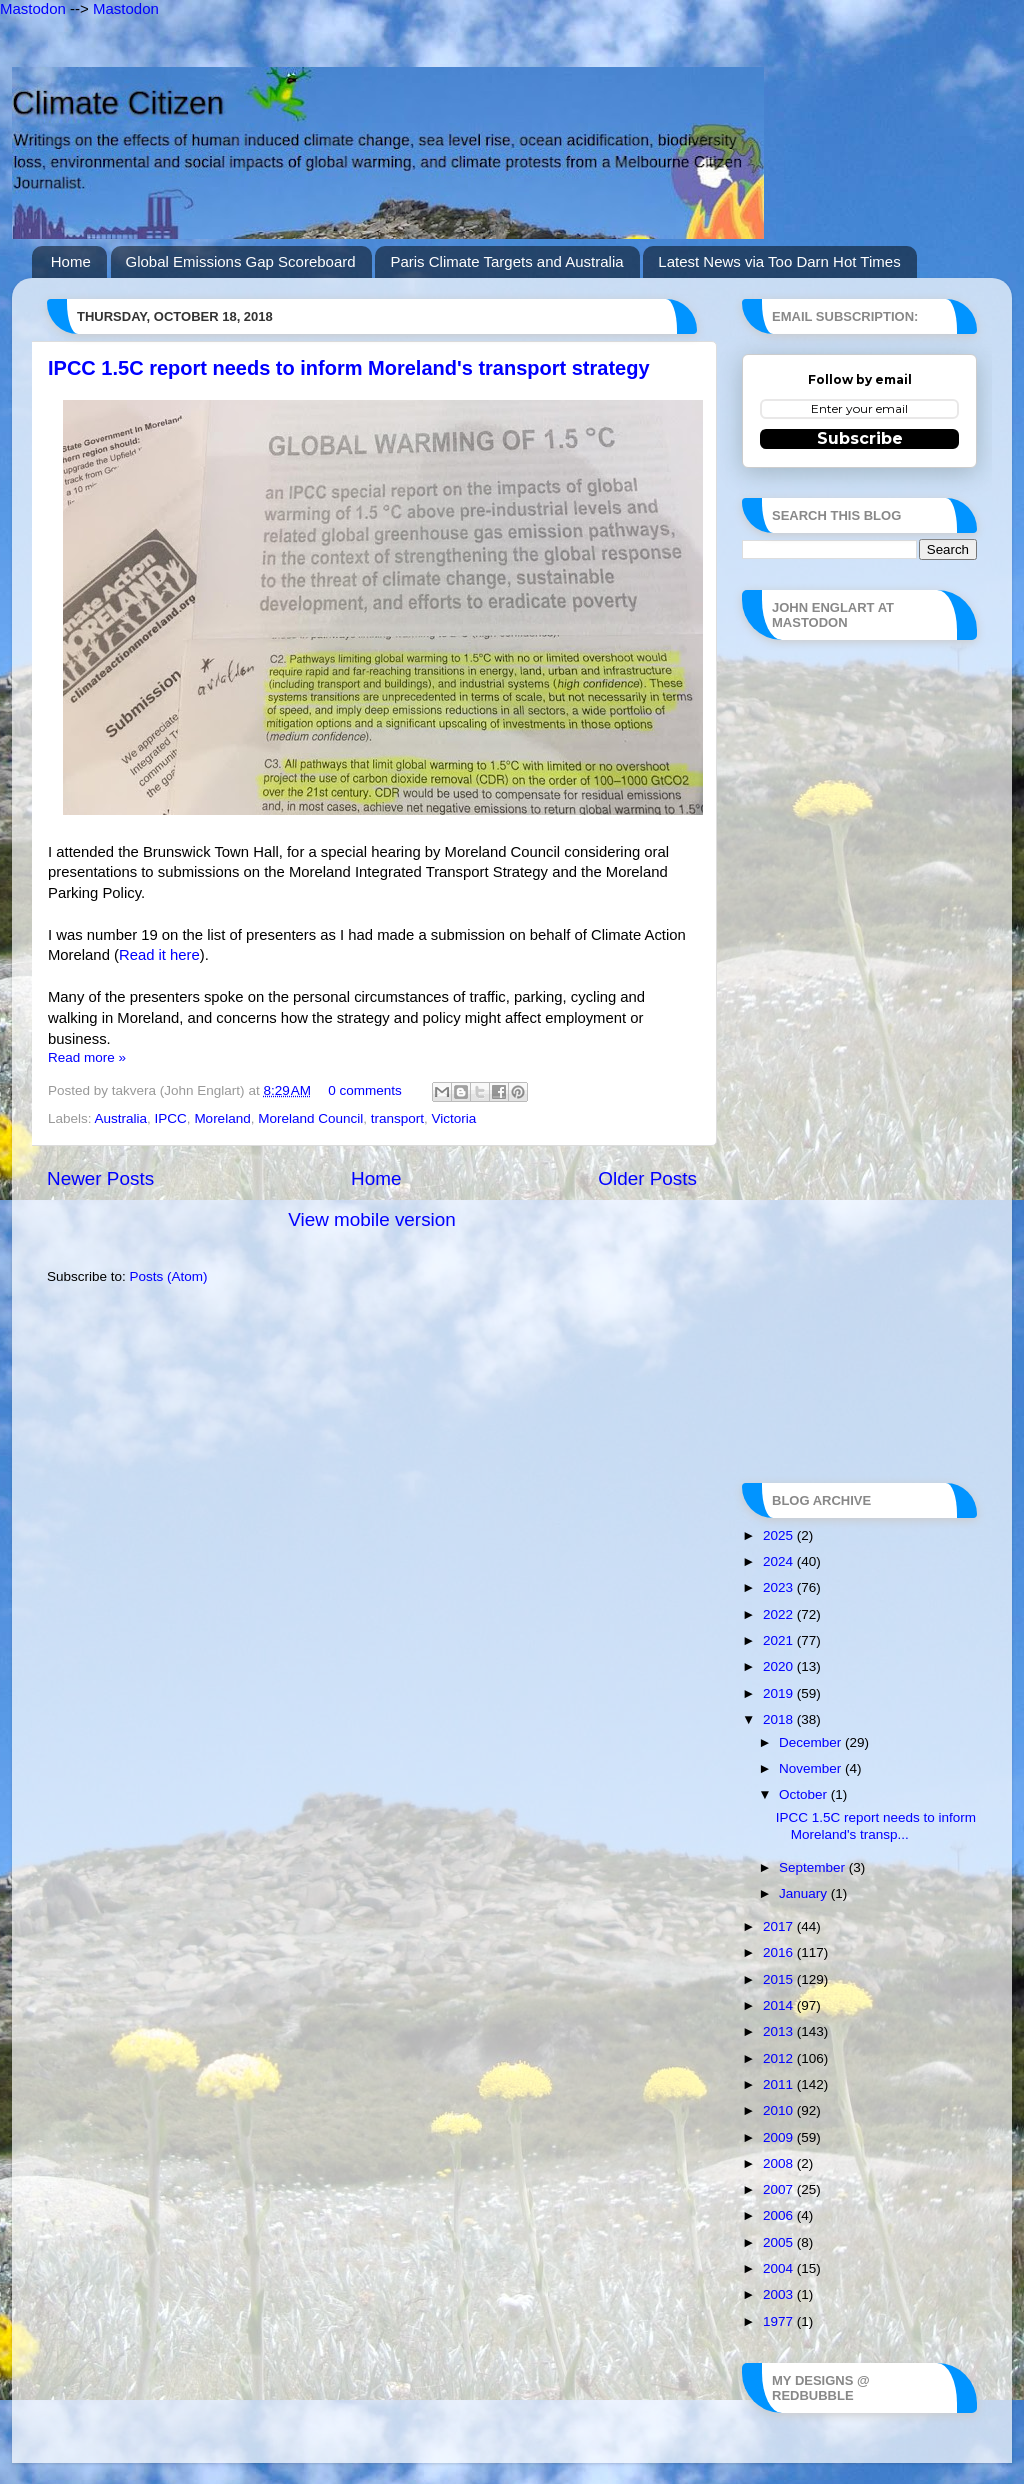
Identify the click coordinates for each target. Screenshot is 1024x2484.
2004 (780, 2268)
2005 (780, 2242)
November (812, 1768)
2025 (780, 1535)
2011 (780, 2084)
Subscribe (860, 438)
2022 (780, 1614)
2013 (780, 2031)
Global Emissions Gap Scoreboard (241, 261)
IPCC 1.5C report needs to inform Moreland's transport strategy (349, 368)
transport (397, 1118)
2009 (780, 2137)
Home (71, 261)
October (805, 1794)
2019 (780, 1693)
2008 (780, 2163)
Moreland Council (310, 1118)
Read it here (159, 955)
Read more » (87, 1057)
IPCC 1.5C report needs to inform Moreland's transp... (876, 1825)
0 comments (365, 1090)
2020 (780, 1666)
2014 (780, 2005)
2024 (780, 1561)
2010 (780, 2110)
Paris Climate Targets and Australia (506, 261)
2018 (780, 1719)
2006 (780, 2215)
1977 (780, 2321)
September (814, 1867)
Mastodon (33, 8)
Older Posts (647, 1178)
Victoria (454, 1118)
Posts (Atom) (169, 1276)
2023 (780, 1587)
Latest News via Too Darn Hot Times (779, 261)
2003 (780, 2294)
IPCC (171, 1118)
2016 (780, 1952)
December (812, 1742)
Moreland (222, 1118)
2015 (780, 1979)
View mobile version (372, 1219)
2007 (780, 2189)
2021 (780, 1640)
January (805, 1893)
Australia (121, 1118)
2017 (780, 1926)
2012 (780, 2058)
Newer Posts (100, 1178)
